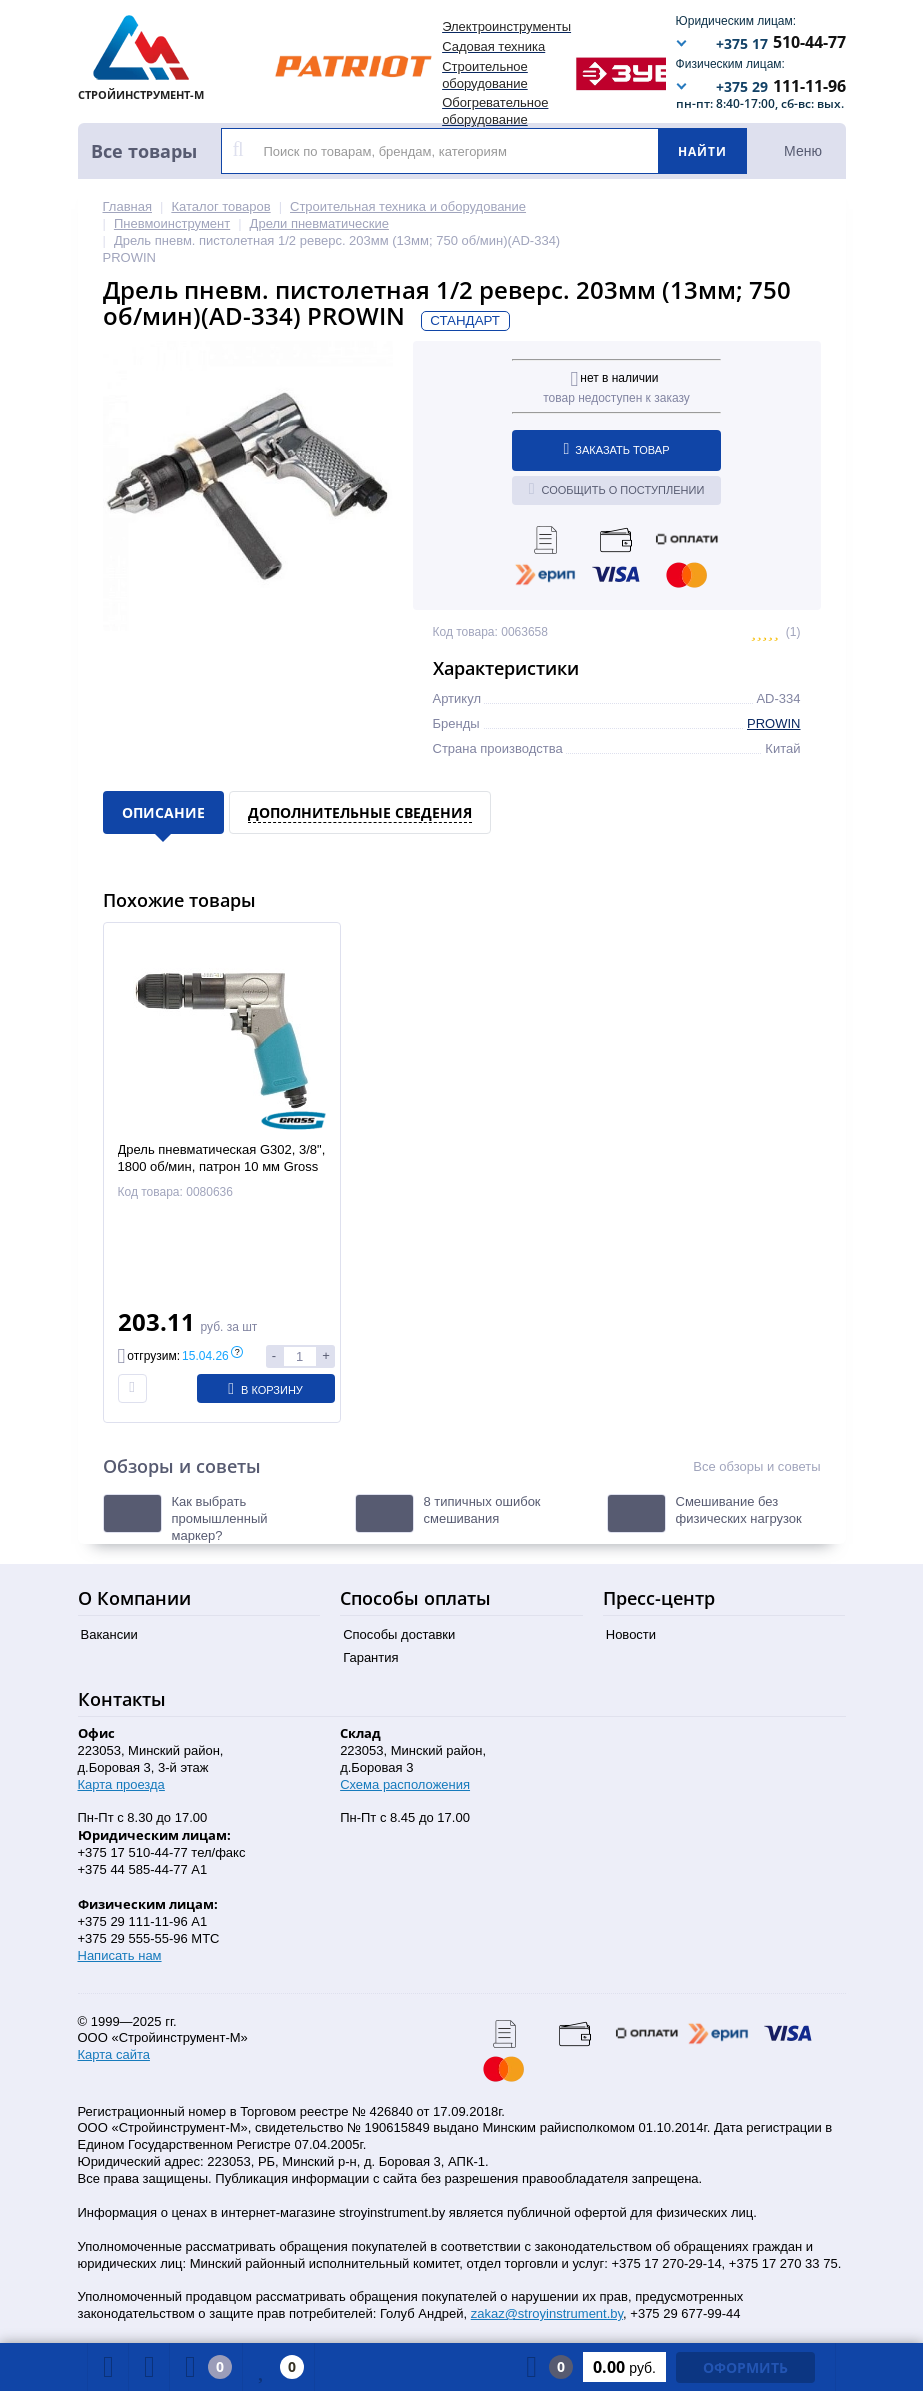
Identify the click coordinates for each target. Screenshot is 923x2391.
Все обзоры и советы (756, 1466)
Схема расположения (405, 1784)
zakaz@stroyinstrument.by (547, 2313)
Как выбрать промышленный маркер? (220, 1518)
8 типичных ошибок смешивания (482, 1510)
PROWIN (773, 723)
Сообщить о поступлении (617, 489)
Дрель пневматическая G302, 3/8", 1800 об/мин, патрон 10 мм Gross (222, 1158)
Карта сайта (114, 2054)
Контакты (122, 1699)
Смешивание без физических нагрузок (739, 1510)
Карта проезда (121, 1784)
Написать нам (120, 1955)
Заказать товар (617, 449)
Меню (803, 151)
